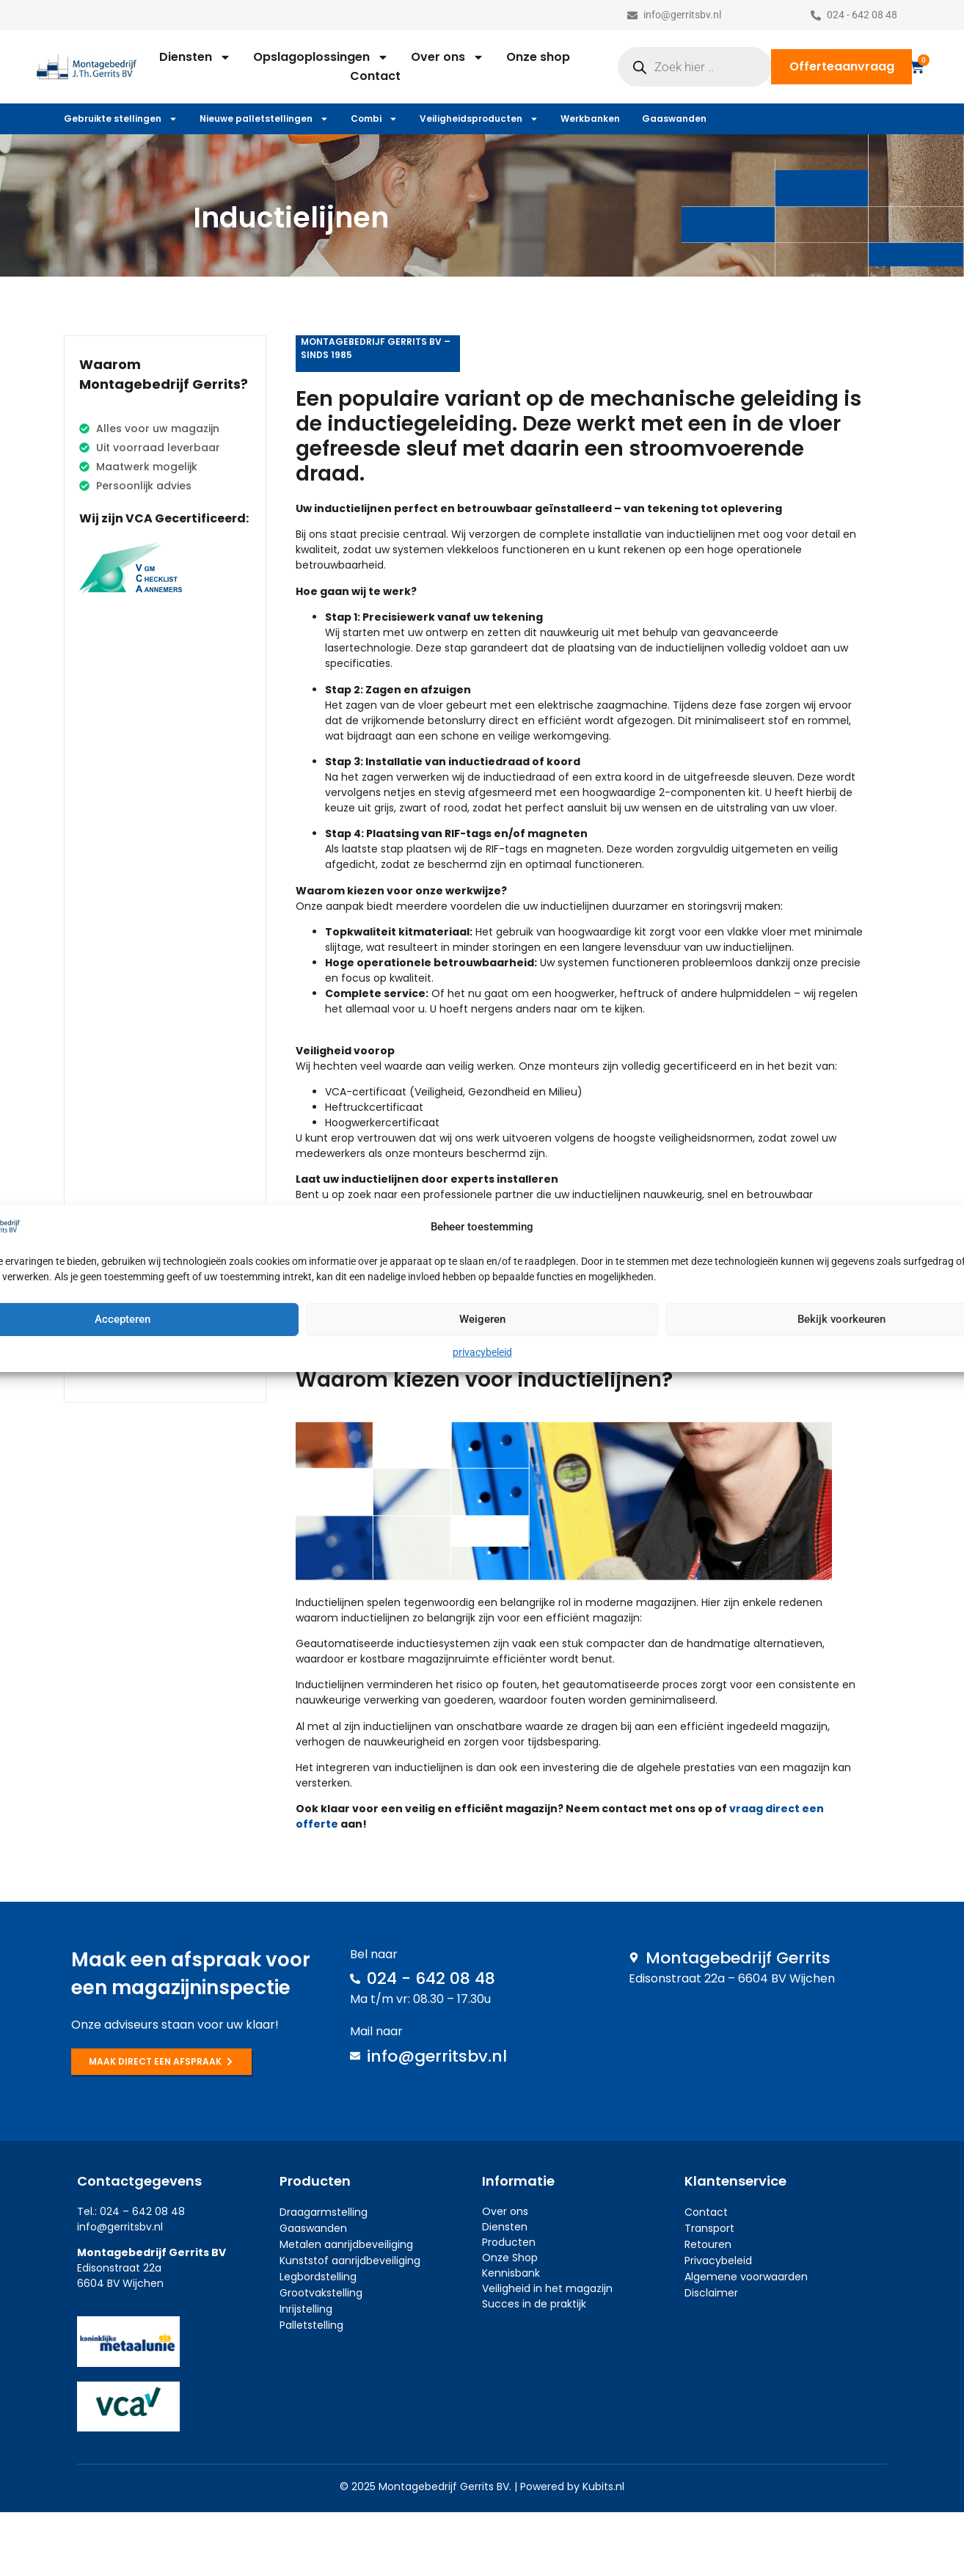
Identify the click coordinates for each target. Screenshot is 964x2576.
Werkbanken (590, 118)
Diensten (195, 57)
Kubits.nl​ (603, 2486)
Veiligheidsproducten (479, 119)
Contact (375, 75)
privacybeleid (482, 1352)
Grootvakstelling (321, 2292)
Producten (509, 2242)
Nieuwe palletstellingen (264, 119)
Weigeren (482, 1319)
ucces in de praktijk (537, 2303)
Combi (374, 119)
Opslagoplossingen (321, 57)
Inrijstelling (306, 2309)
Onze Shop (510, 2257)
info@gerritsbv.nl (120, 2226)
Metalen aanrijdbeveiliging (346, 2244)
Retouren (707, 2244)
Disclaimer (711, 2292)
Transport (709, 2228)
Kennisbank (511, 2273)
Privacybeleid (718, 2260)
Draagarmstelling (324, 2212)
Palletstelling (311, 2325)
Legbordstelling (318, 2276)
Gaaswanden (674, 118)
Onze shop (538, 56)
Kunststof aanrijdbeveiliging (350, 2260)
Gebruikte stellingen (121, 119)
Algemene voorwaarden (746, 2276)
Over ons (447, 57)
